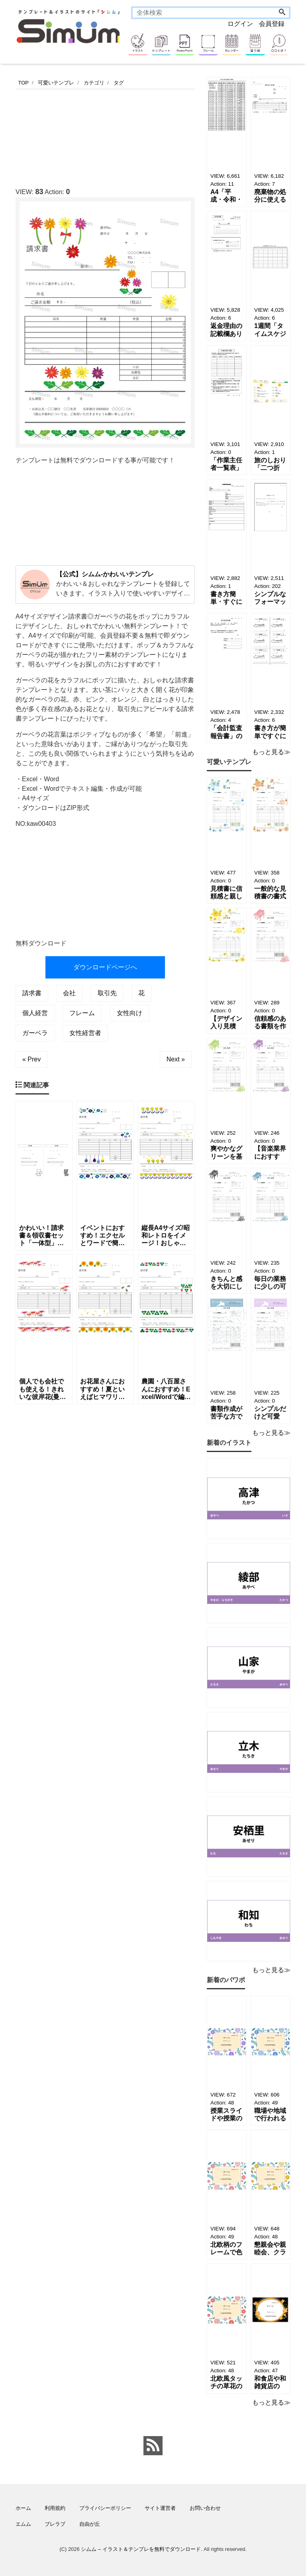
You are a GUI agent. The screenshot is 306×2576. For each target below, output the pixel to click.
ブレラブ (55, 2524)
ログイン (240, 23)
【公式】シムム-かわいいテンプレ (105, 574)
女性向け (129, 1013)
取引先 (107, 993)
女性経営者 (85, 1033)
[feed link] (153, 2445)
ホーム (23, 2508)
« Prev (31, 1059)
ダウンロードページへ (105, 967)
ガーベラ (35, 1033)
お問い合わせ (205, 2508)
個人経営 (35, 1013)
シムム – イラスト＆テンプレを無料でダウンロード (140, 2549)
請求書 (31, 993)
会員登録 (271, 23)
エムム (23, 2524)
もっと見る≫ (271, 752)
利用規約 (55, 2508)
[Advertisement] (161, 136)
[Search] (282, 13)
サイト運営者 (160, 2508)
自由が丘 (89, 2524)
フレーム (82, 1013)
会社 (69, 993)
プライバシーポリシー (105, 2508)
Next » (176, 1059)
